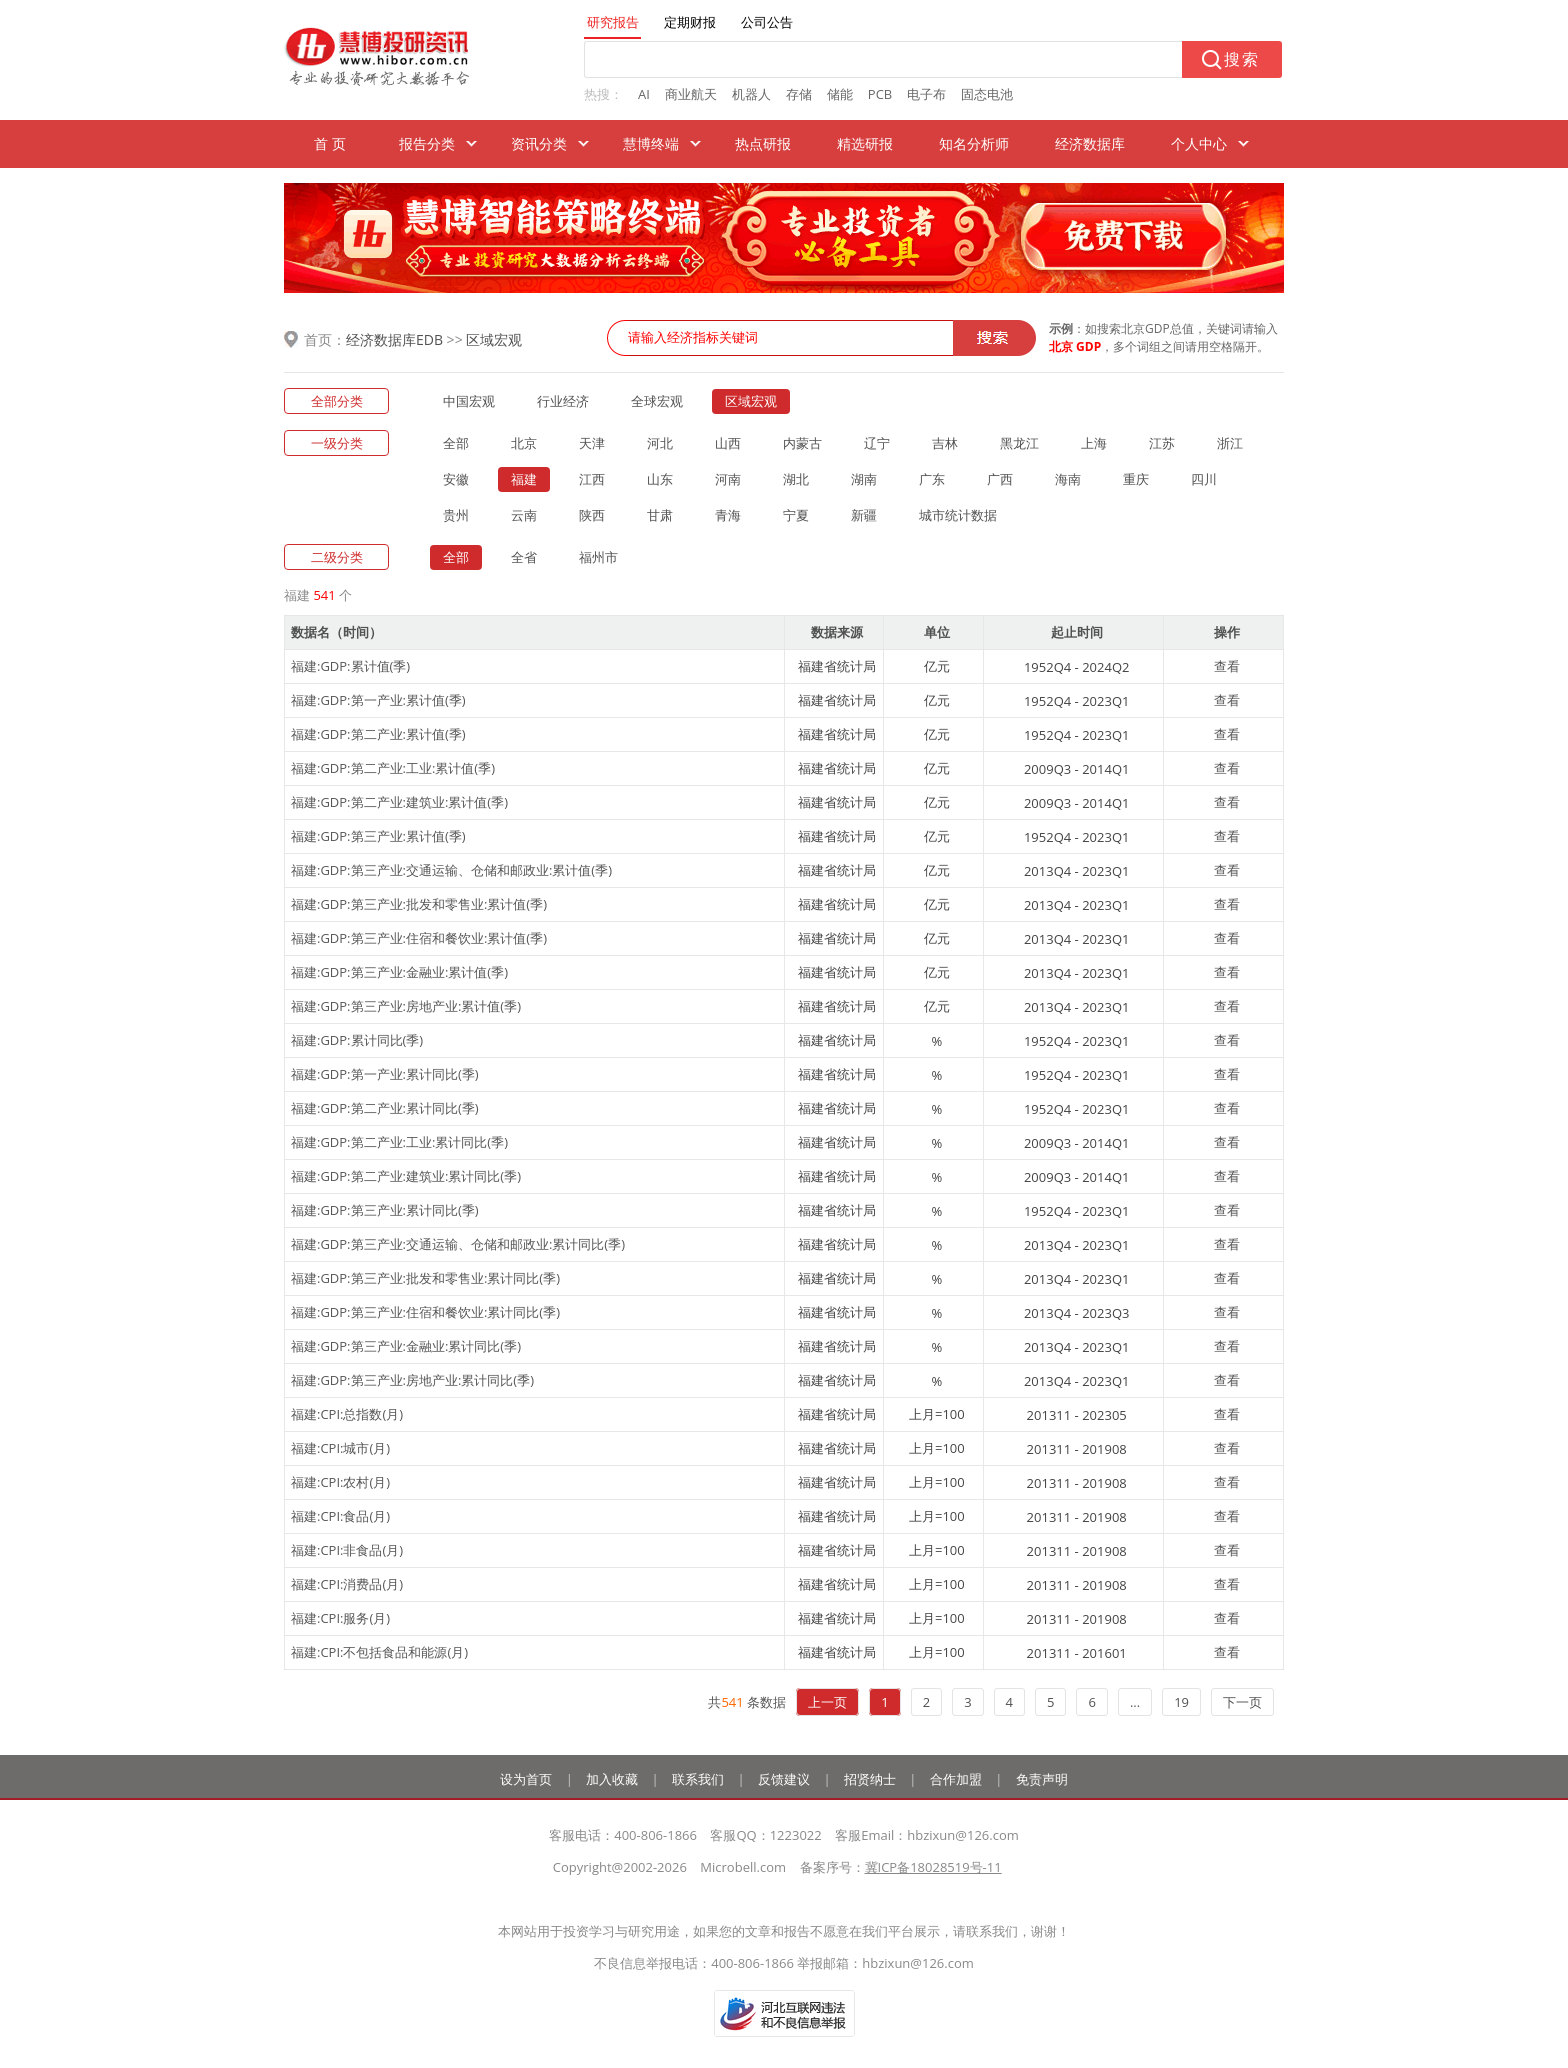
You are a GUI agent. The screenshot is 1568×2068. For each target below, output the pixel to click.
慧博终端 (651, 143)
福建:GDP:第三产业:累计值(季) (378, 836)
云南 (524, 515)
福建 (524, 479)
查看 (1227, 666)
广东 (932, 479)
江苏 (1162, 443)
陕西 (592, 515)
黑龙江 (1019, 443)
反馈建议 (784, 1779)
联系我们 (698, 1779)
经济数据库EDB (394, 339)
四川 (1204, 479)
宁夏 (796, 515)
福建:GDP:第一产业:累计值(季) (378, 700)
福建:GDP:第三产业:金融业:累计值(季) (399, 972)
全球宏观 (657, 401)
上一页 (827, 1702)
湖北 (796, 479)
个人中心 (1199, 143)
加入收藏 (612, 1779)
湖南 (864, 479)
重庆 (1136, 479)
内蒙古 (802, 443)
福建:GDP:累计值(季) (350, 666)
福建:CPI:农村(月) (340, 1482)
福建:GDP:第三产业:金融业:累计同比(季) (406, 1346)
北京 (524, 443)
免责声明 (1042, 1779)
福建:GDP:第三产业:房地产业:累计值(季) (406, 1006)
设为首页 (526, 1779)
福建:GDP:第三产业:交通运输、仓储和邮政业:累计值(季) (451, 870)
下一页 (1242, 1702)
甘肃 (660, 515)
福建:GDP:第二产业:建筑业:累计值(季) (399, 802)
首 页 (330, 143)
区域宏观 (494, 339)
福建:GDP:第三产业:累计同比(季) (385, 1210)
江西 (592, 479)
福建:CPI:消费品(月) (347, 1584)
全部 (456, 443)
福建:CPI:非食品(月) (347, 1550)
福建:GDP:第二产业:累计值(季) (378, 734)
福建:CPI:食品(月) (340, 1516)
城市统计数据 (958, 515)
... (1135, 1702)
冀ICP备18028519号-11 (933, 1867)
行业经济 (563, 401)
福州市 (598, 557)
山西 (728, 443)
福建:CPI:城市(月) (340, 1448)
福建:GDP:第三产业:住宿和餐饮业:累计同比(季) (425, 1312)
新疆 (864, 515)
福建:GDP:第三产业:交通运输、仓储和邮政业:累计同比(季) (458, 1244)
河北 (660, 443)
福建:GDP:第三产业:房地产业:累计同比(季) (412, 1380)
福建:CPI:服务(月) (340, 1618)
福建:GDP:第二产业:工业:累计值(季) (393, 768)
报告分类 (427, 143)
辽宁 (877, 443)
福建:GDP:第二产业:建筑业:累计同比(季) (406, 1176)
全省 (524, 557)
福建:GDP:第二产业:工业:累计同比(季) (399, 1142)
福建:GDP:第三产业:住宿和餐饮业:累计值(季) (419, 938)
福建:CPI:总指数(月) (347, 1414)
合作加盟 (956, 1779)
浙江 (1230, 443)
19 (1181, 1702)
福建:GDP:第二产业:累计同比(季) (385, 1108)
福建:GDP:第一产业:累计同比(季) (385, 1074)
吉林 (945, 443)
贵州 (456, 515)
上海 (1094, 443)
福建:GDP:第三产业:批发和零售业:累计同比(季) (425, 1278)
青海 (728, 515)
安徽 (456, 479)
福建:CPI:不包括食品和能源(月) (379, 1652)
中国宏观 (469, 401)
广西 (1000, 479)
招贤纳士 (870, 1779)
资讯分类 (539, 143)
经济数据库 (1090, 143)
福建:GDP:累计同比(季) (357, 1040)
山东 (660, 479)
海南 (1068, 479)
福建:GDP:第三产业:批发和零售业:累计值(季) (419, 904)
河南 (728, 479)
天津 (592, 443)
